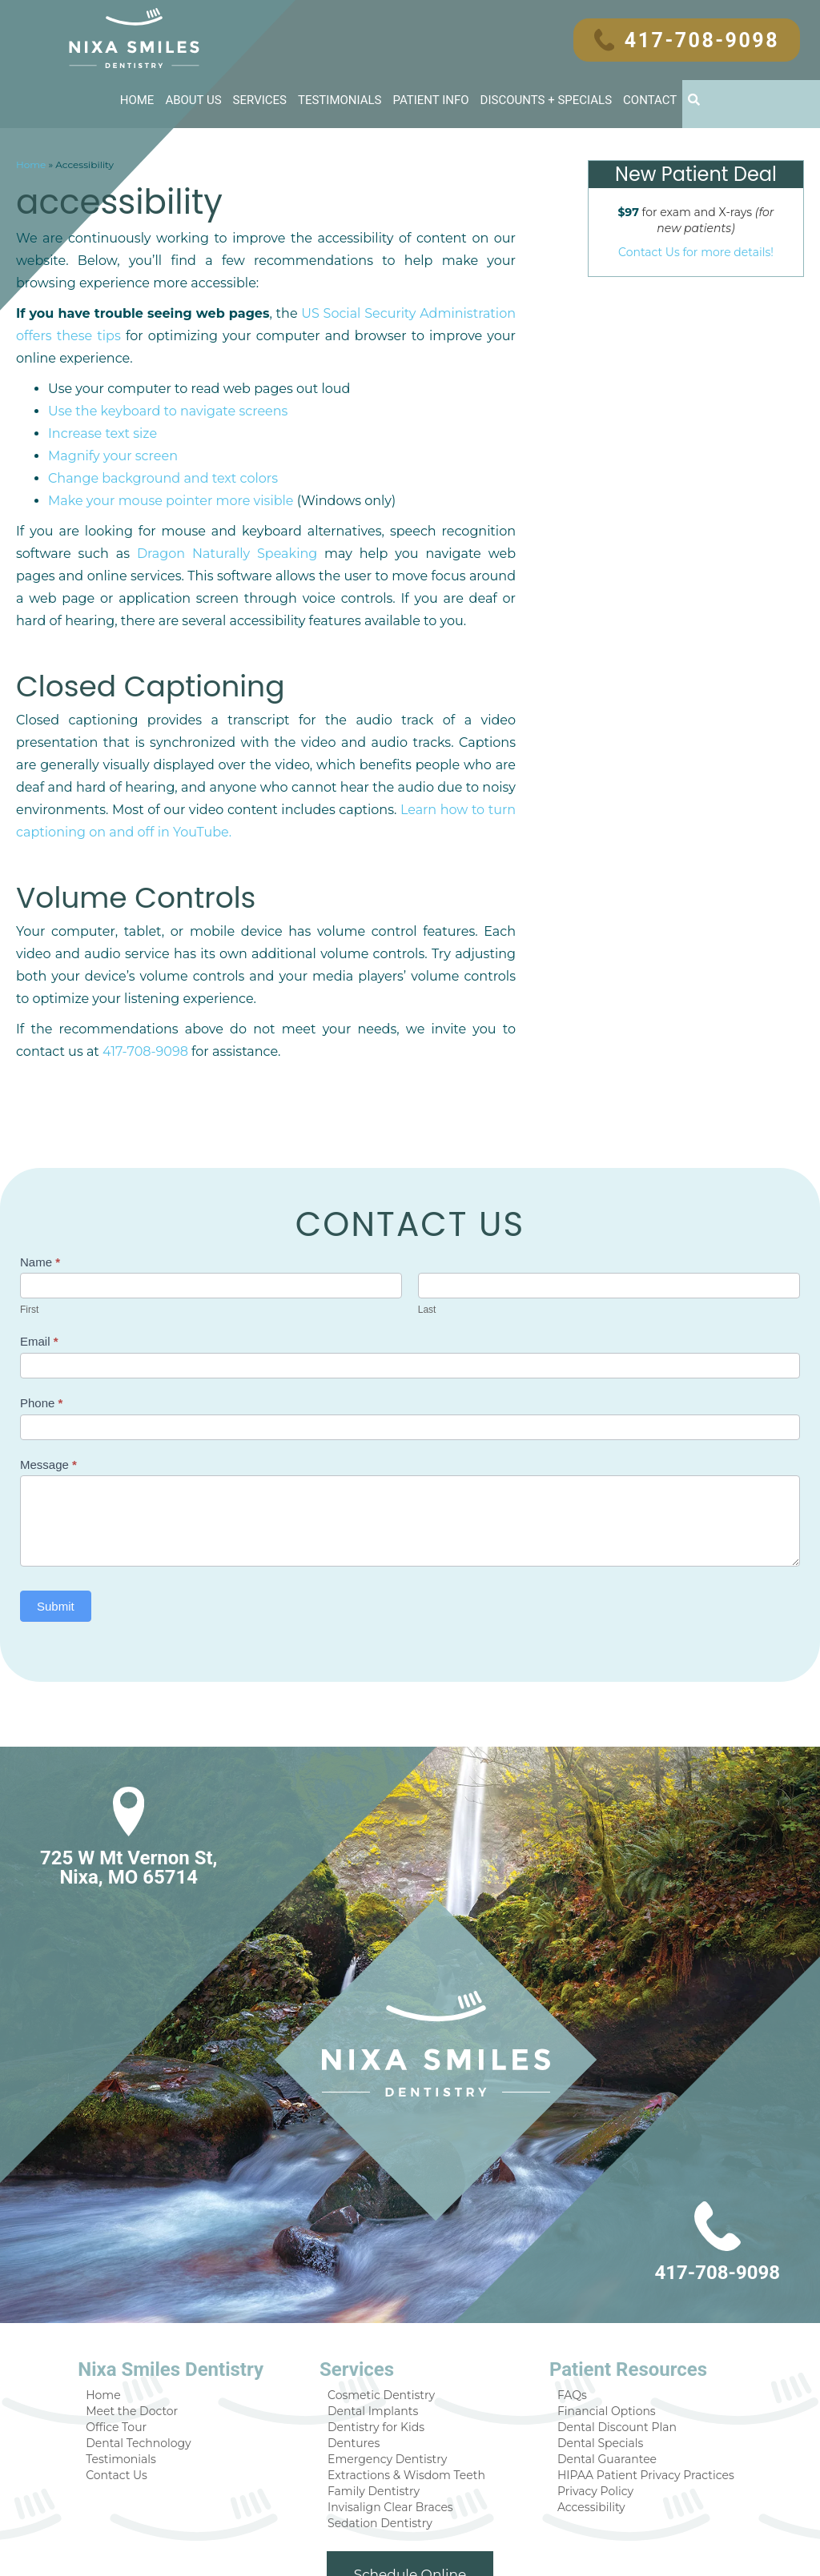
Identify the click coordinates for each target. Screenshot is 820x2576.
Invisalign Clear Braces (394, 2427)
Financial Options (601, 2326)
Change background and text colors (153, 434)
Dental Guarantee (602, 2377)
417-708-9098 (695, 40)
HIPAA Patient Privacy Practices (637, 2393)
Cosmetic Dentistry (385, 2309)
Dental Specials (595, 2360)
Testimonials (339, 99)
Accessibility (587, 2427)
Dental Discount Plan (610, 2343)
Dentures (360, 2360)
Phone (41, 1318)
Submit (55, 1521)
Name (40, 1177)
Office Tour (131, 2343)
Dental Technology (150, 2360)
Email (39, 1256)
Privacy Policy (590, 2410)
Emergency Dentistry (390, 2377)
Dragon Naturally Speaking (98, 510)
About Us (194, 99)
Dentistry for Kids (381, 2343)
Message (48, 1379)
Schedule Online (410, 2496)
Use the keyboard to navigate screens (159, 367)
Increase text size (99, 390)
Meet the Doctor (144, 2326)
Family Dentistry (378, 2410)
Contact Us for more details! (696, 251)
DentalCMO (526, 2547)
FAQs (569, 2309)
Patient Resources (621, 2284)
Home (137, 99)
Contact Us (130, 2393)
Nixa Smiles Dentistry (183, 2284)
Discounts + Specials (547, 99)
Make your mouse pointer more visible (163, 457)
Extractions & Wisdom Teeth (410, 2393)
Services (261, 99)
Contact (652, 99)
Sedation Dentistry (384, 2444)
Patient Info (431, 99)
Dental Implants (378, 2326)
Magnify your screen (108, 412)
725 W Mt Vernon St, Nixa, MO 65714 (126, 1783)
